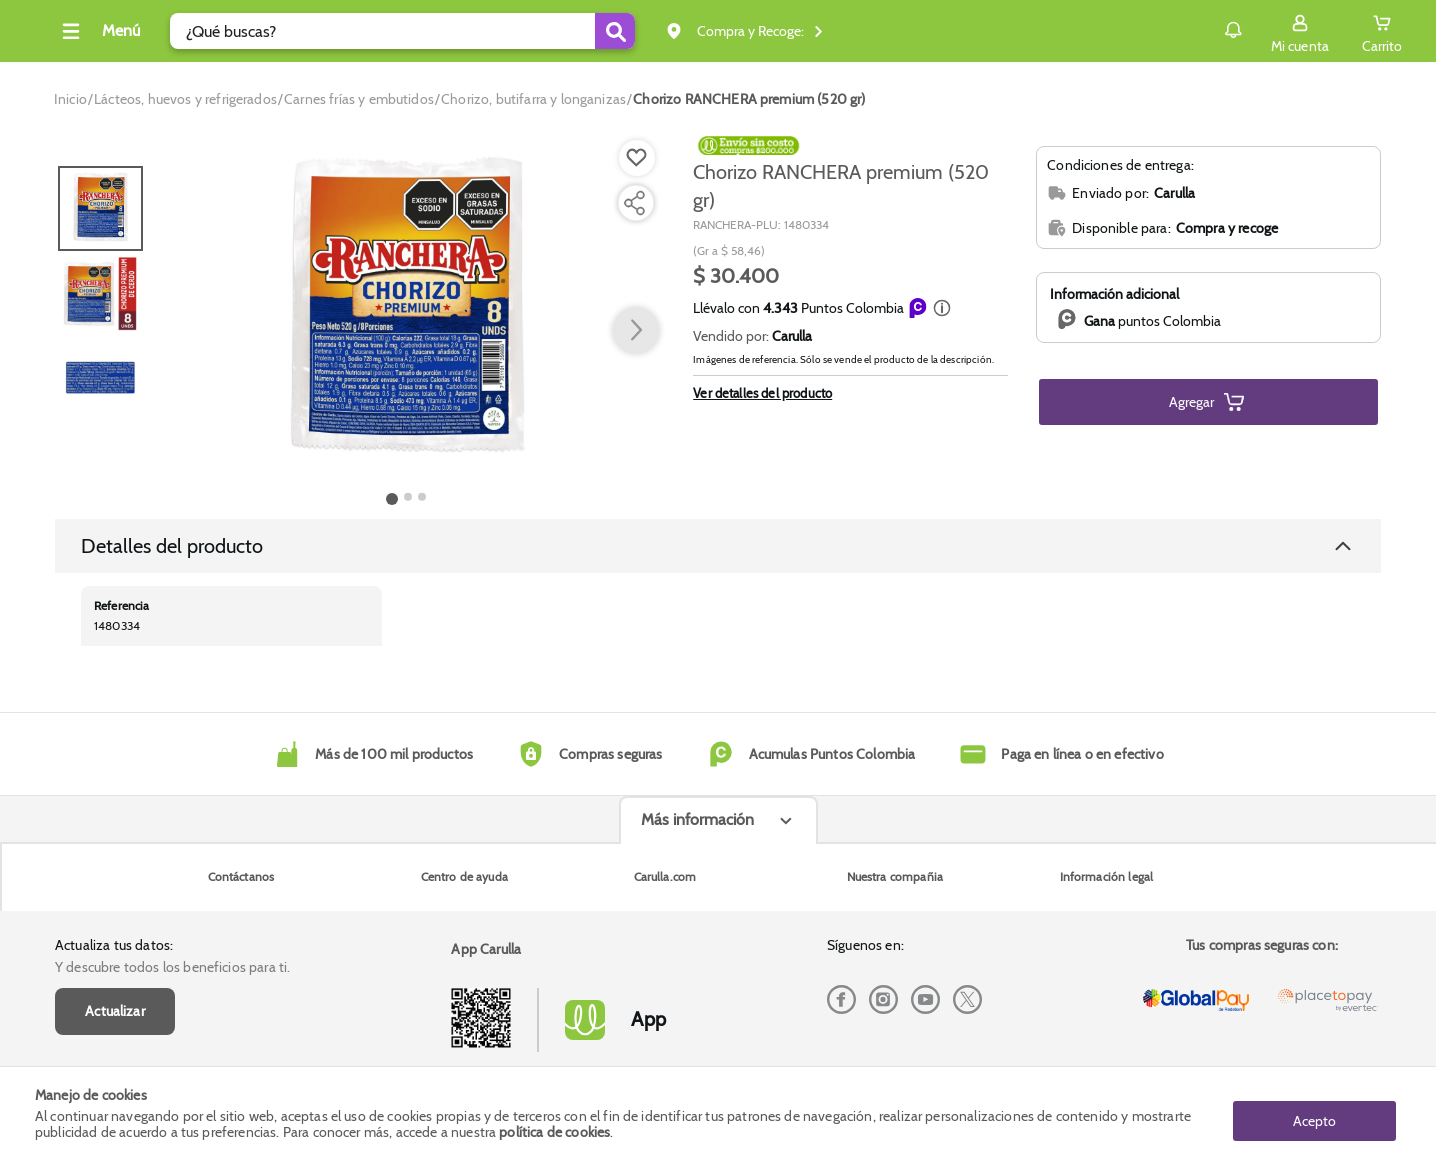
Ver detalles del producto (762, 393)
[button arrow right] (636, 331)
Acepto (1314, 1114)
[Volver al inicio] (74, 36)
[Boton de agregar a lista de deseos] (637, 158)
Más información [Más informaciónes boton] (697, 978)
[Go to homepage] (70, 99)
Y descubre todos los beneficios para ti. (172, 852)
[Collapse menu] (163, 31)
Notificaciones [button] (1169, 30)
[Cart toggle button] (1347, 31)
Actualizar (115, 896)
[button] (942, 308)
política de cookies (554, 1133)
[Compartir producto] (634, 203)
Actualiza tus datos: (114, 830)
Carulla (792, 336)
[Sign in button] (1265, 31)
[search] (467, 31)
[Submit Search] (680, 31)
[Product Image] (407, 311)
